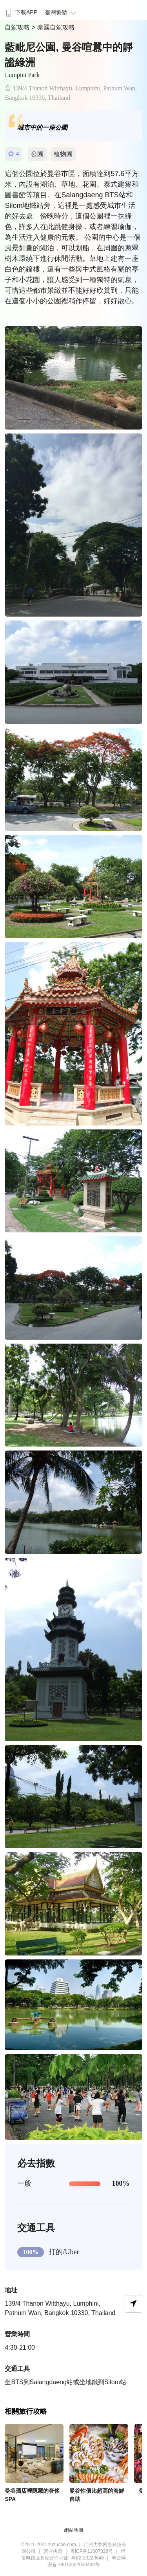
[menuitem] (20, 10)
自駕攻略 (18, 27)
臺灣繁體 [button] (61, 12)
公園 (37, 154)
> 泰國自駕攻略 (53, 27)
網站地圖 (73, 2530)
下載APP (20, 12)
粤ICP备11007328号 (91, 2551)
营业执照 (53, 2551)
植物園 (63, 154)
